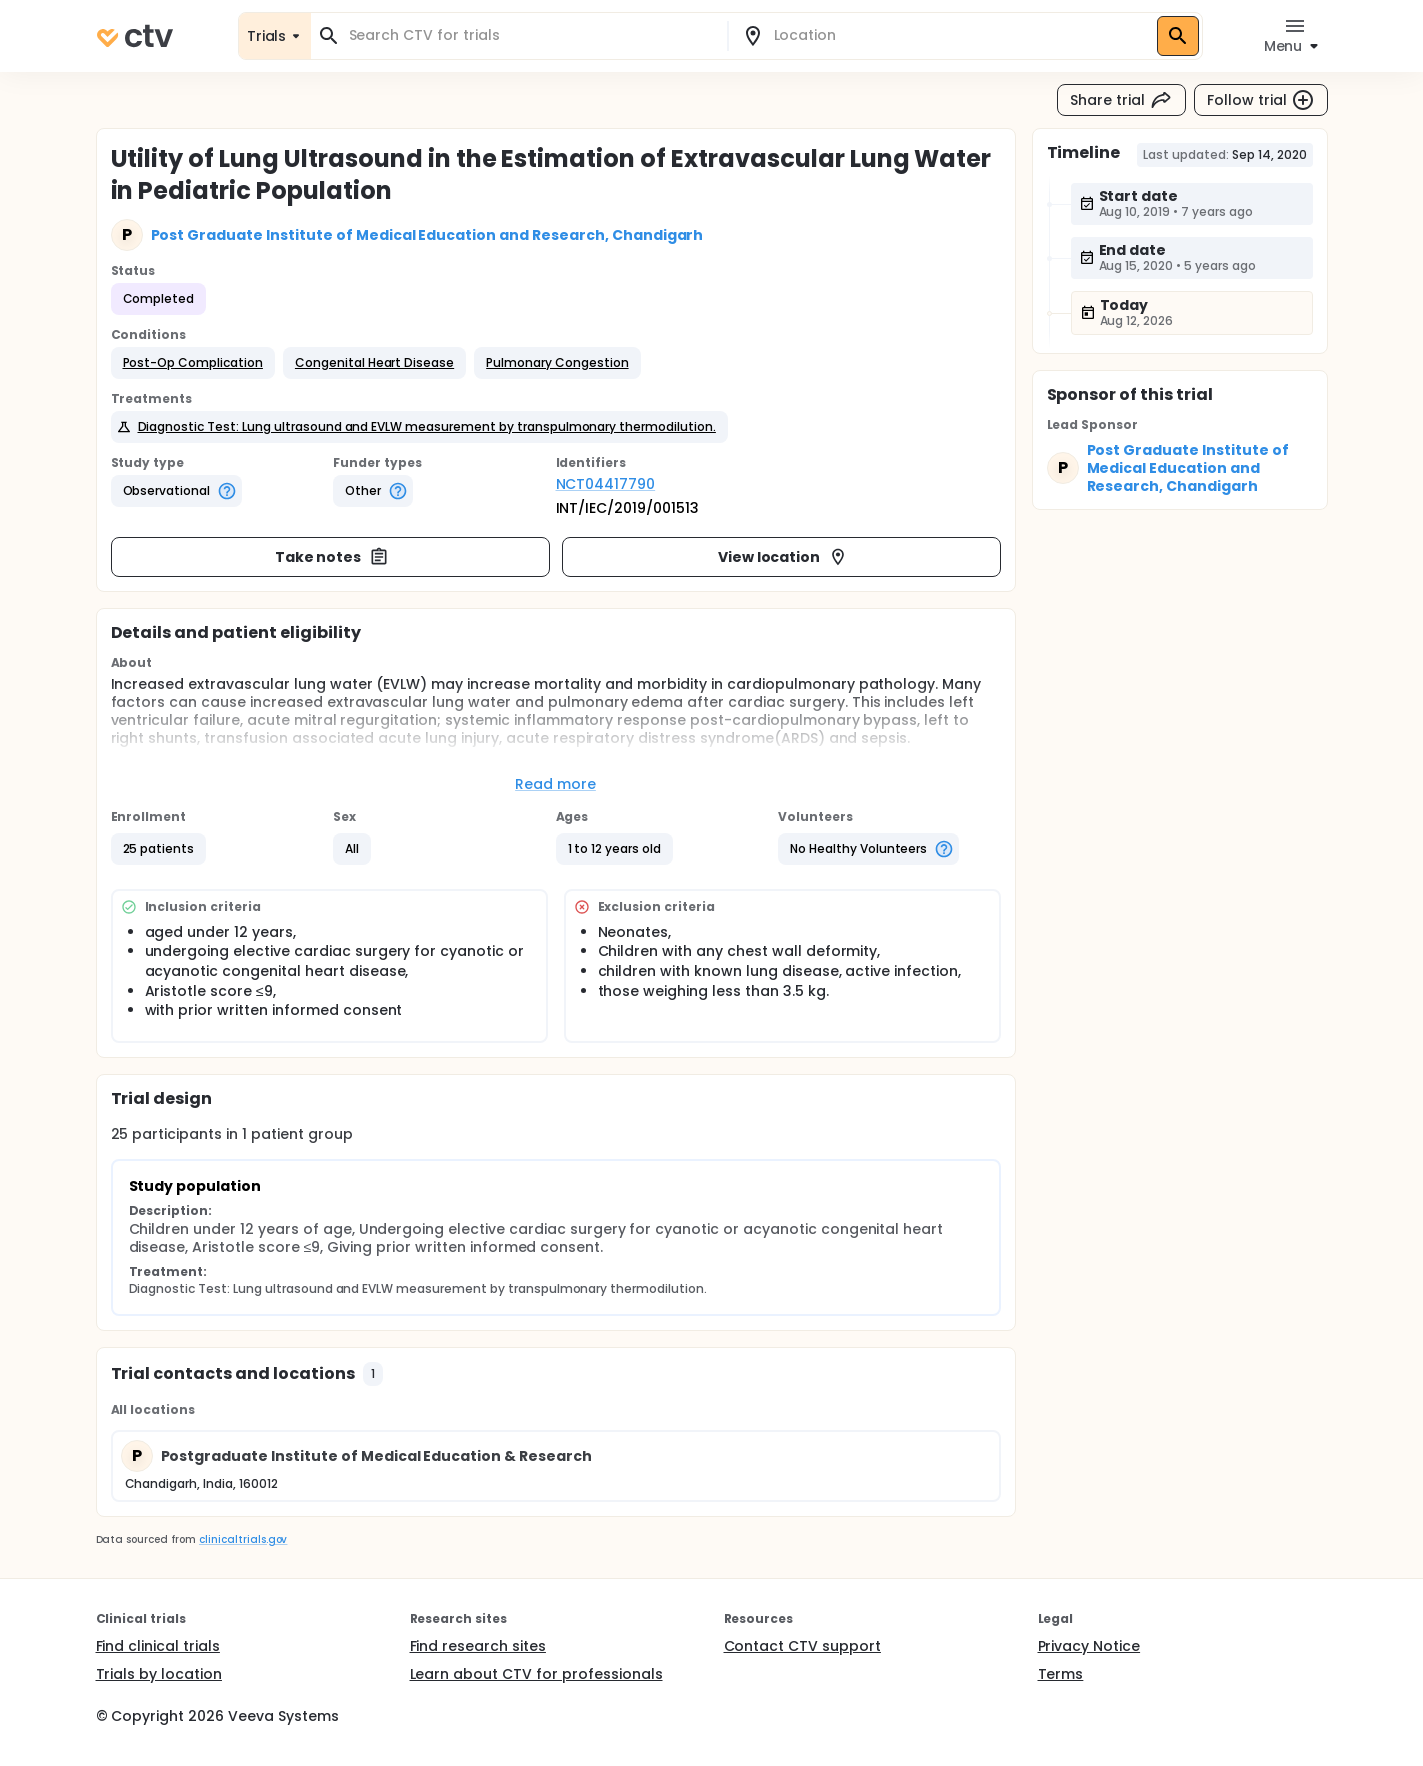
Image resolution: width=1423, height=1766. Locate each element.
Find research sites (478, 1646)
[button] (193, 363)
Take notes (332, 557)
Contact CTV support (802, 1646)
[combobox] (531, 35)
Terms (1061, 1674)
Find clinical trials (158, 1646)
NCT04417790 (606, 484)
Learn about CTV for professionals (536, 1674)
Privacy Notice (1089, 1646)
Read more (555, 784)
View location (783, 557)
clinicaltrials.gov (243, 1539)
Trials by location (159, 1674)
